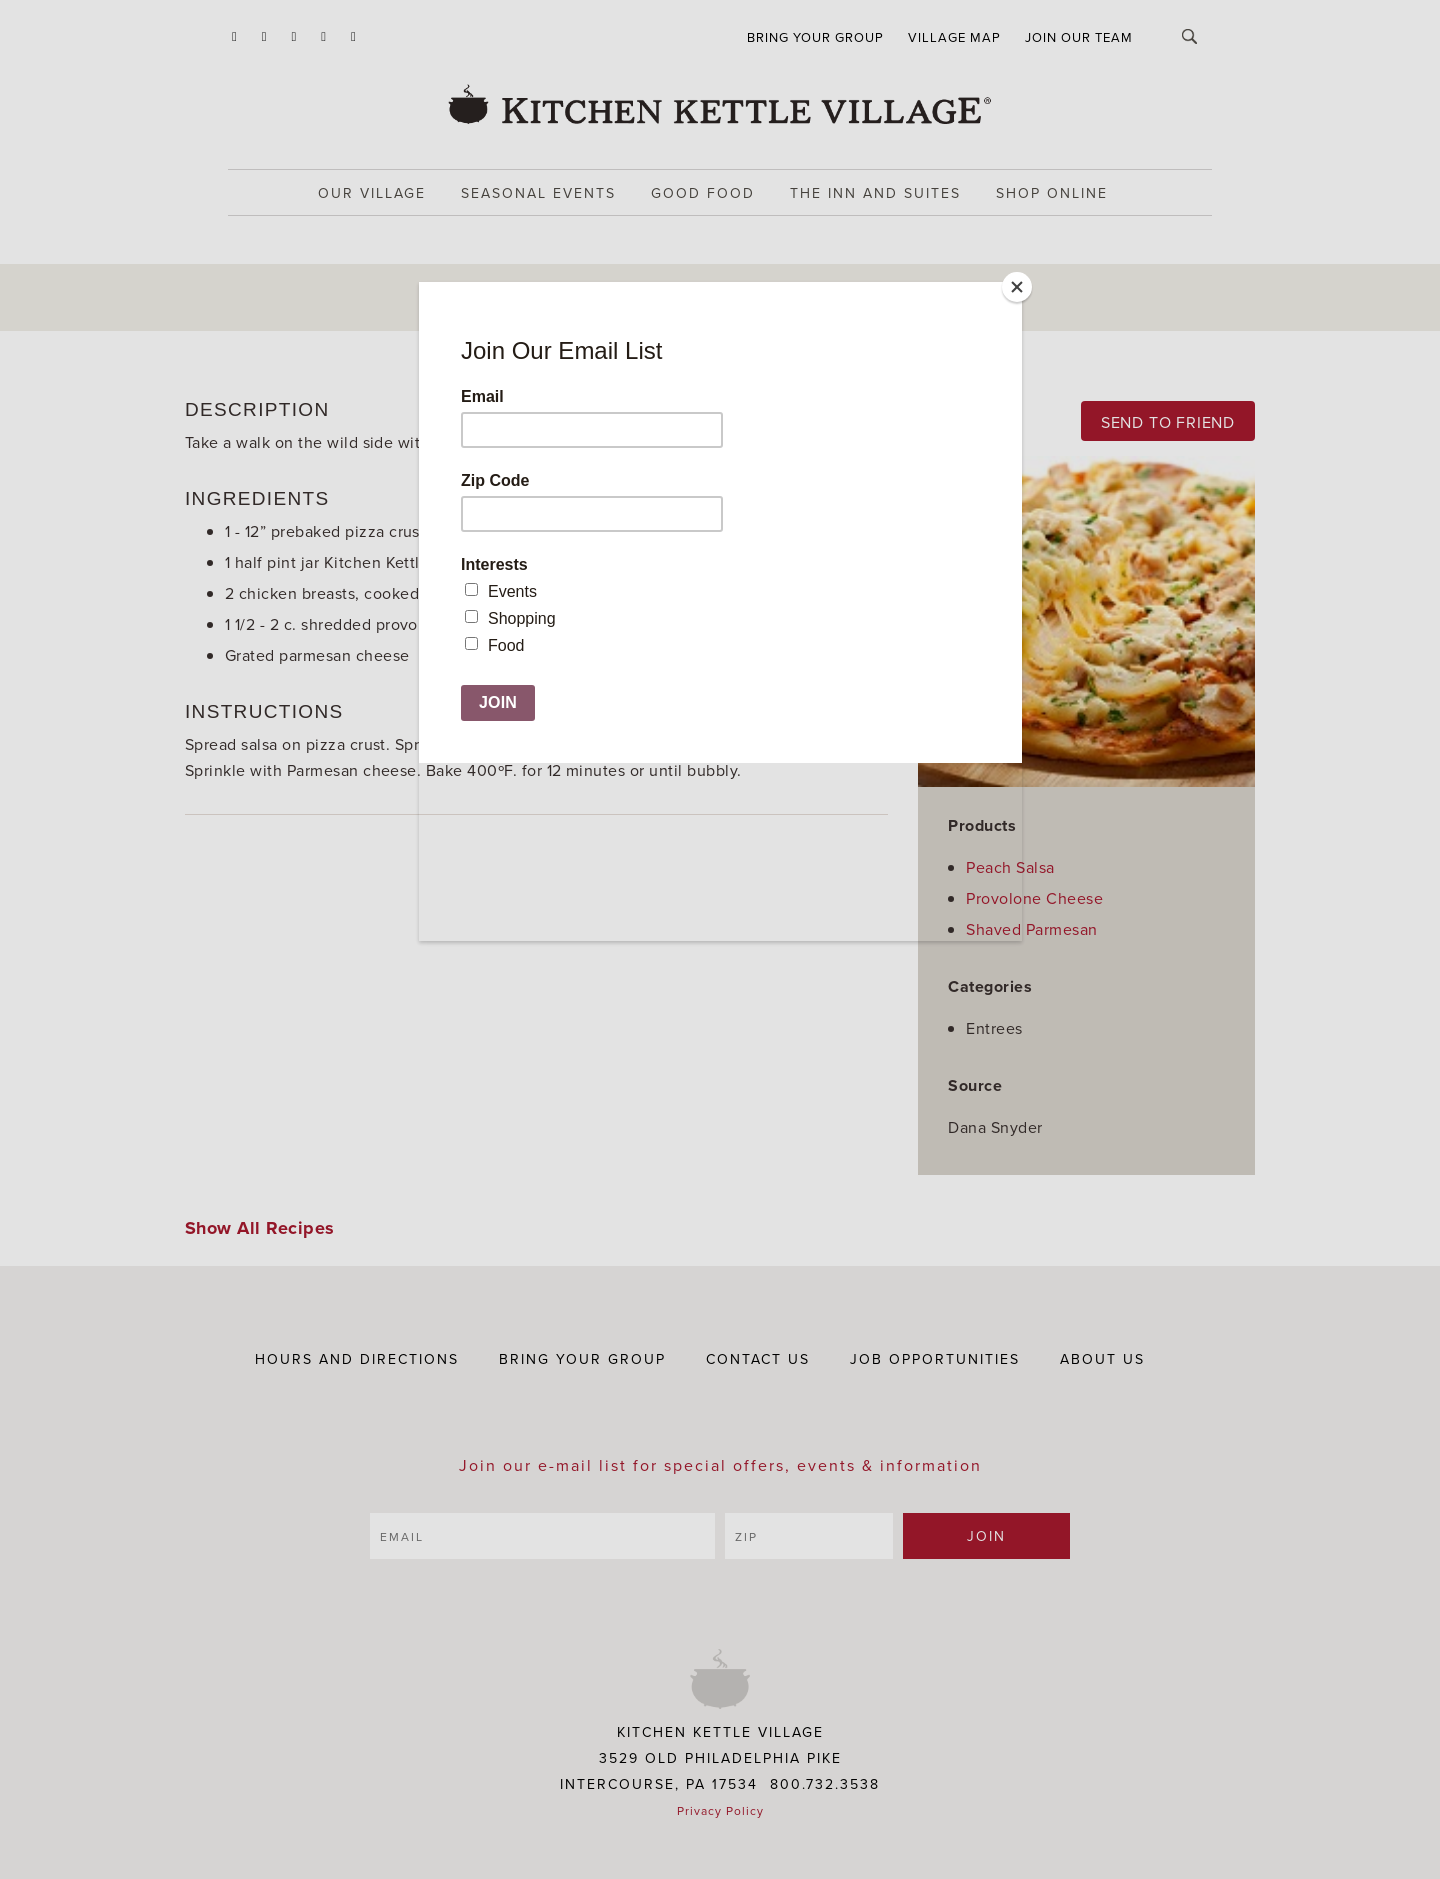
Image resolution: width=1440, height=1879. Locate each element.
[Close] (1017, 287)
